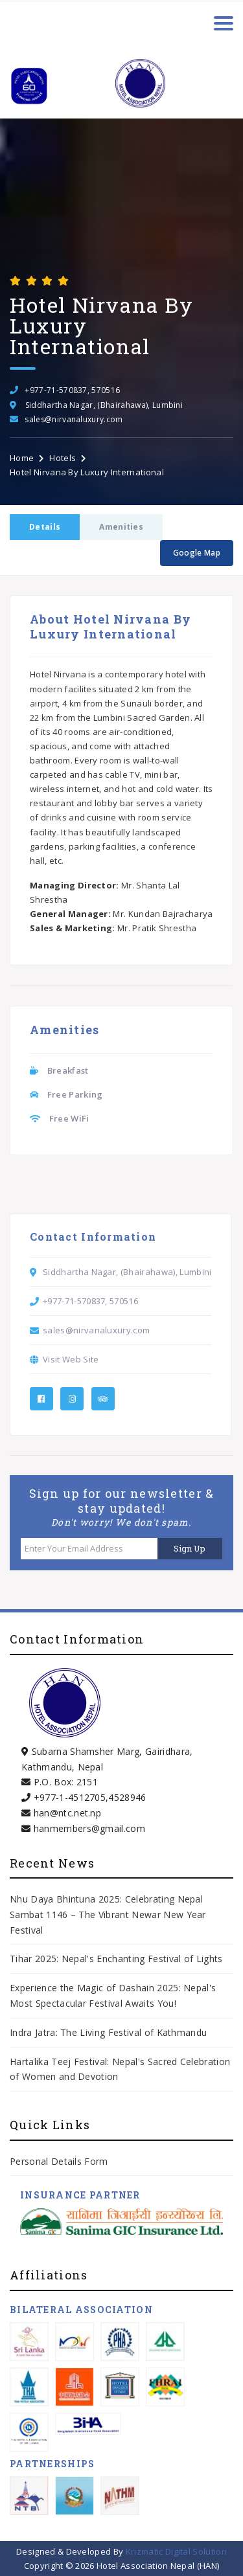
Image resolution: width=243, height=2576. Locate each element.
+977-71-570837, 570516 (72, 390)
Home (22, 458)
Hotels (62, 458)
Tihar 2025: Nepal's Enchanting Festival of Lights (118, 1958)
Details (44, 526)
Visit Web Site (70, 1359)
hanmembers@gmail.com (89, 1828)
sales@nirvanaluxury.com (73, 419)
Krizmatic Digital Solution (176, 2551)
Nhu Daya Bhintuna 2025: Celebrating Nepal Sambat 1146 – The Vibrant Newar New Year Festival (108, 1914)
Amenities (121, 526)
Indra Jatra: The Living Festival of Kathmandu (108, 2032)
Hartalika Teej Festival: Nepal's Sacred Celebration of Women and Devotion (120, 2069)
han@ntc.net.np (67, 1813)
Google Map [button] (196, 552)
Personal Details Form (59, 2161)
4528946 (127, 1797)
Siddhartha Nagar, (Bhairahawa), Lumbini (104, 405)
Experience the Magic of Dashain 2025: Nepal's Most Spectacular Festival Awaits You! (113, 1995)
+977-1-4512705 (70, 1797)
